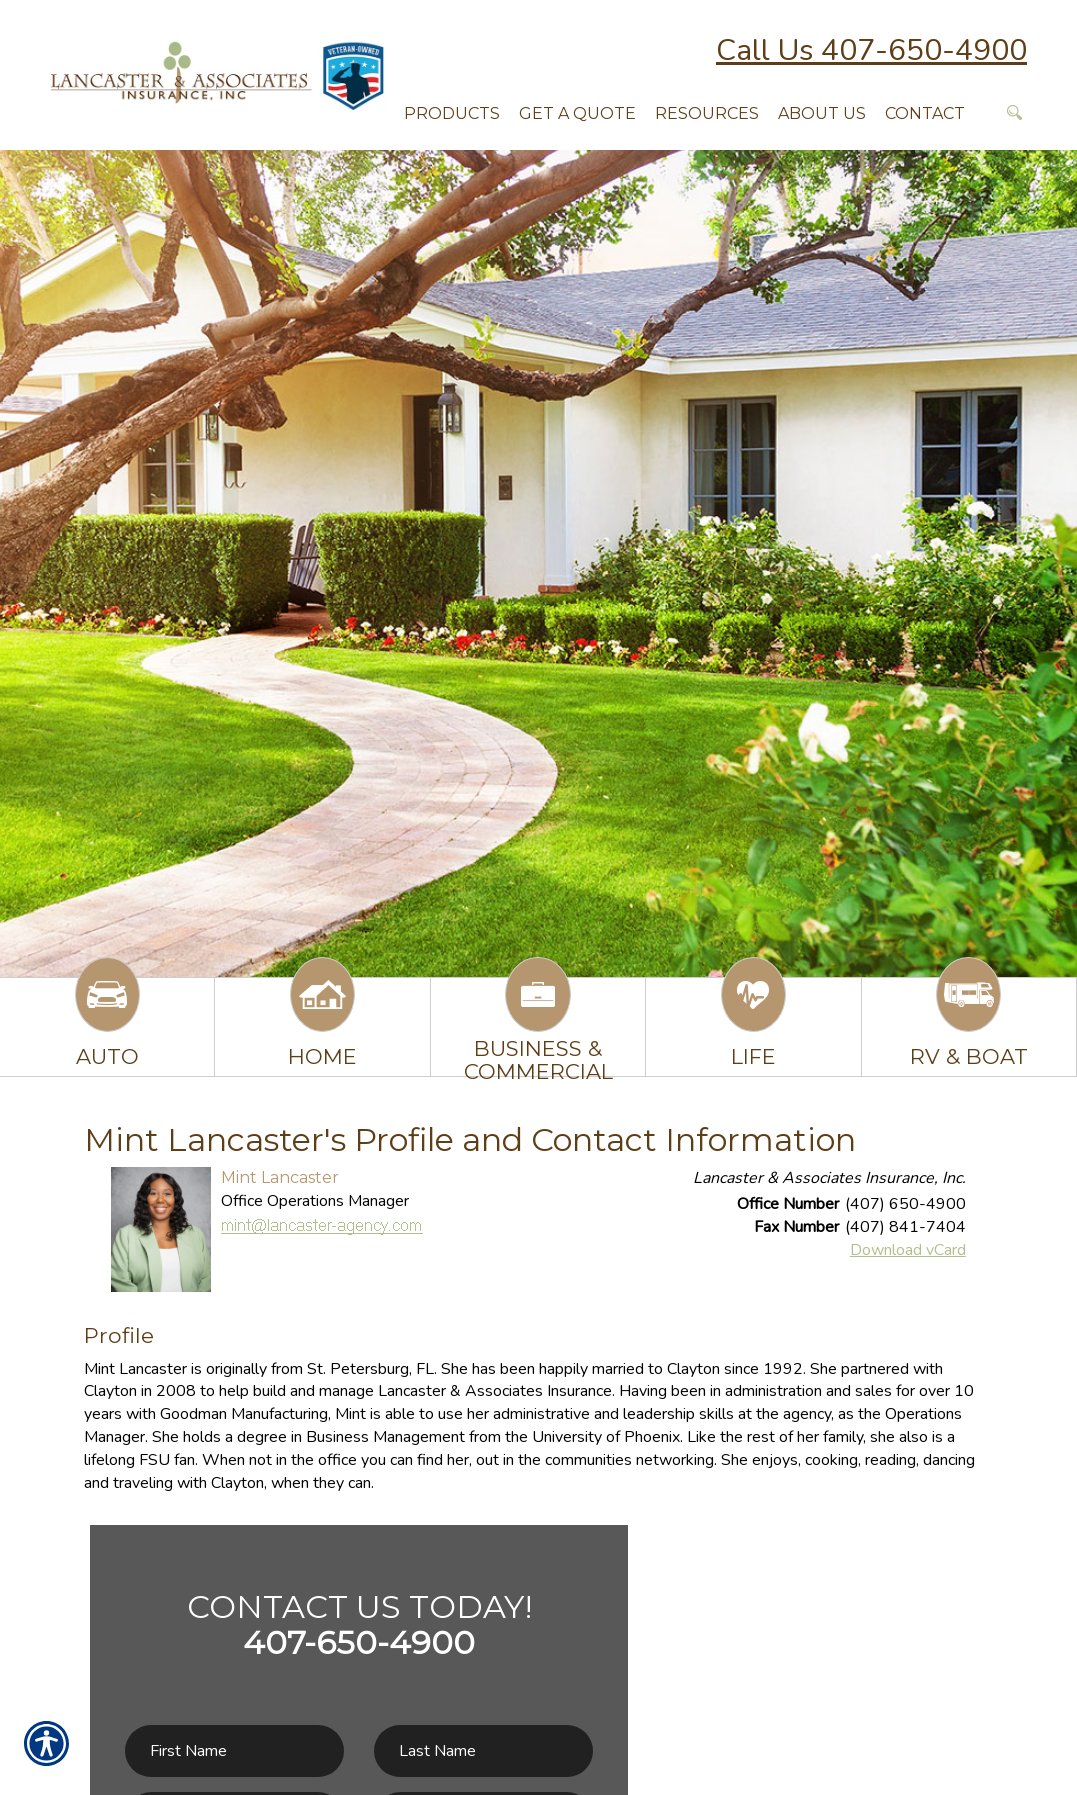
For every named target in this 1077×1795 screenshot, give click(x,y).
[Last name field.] (483, 1751)
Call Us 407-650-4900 (871, 50)
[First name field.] (234, 1751)
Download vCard (908, 1250)
